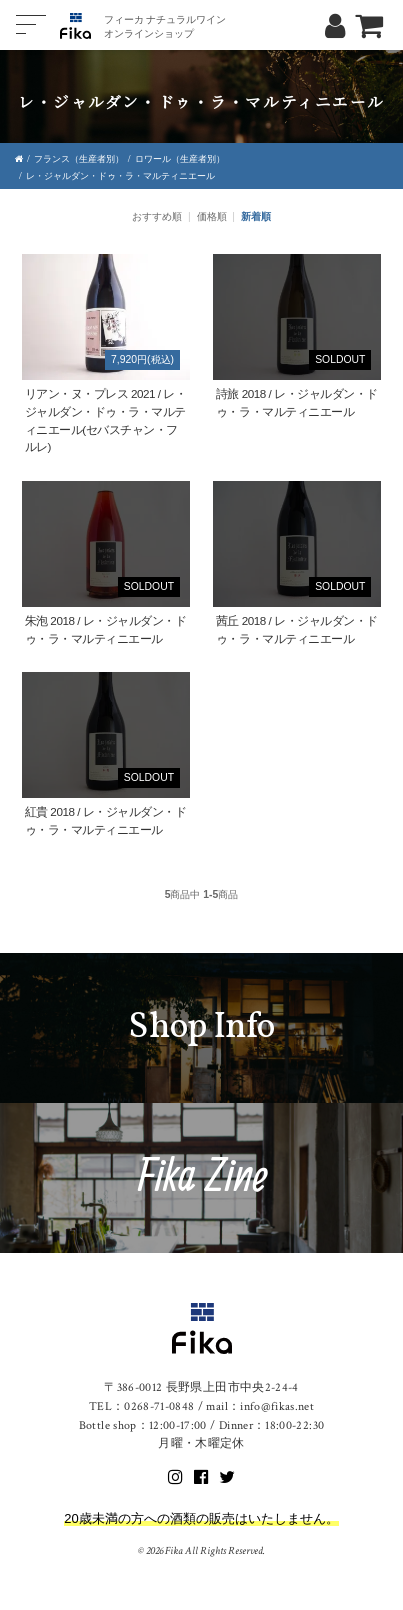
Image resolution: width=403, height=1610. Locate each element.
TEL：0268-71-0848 (142, 1406)
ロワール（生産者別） (180, 159)
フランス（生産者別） (79, 159)
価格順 (212, 216)
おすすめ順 (157, 216)
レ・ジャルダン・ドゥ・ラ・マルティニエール (120, 176)
